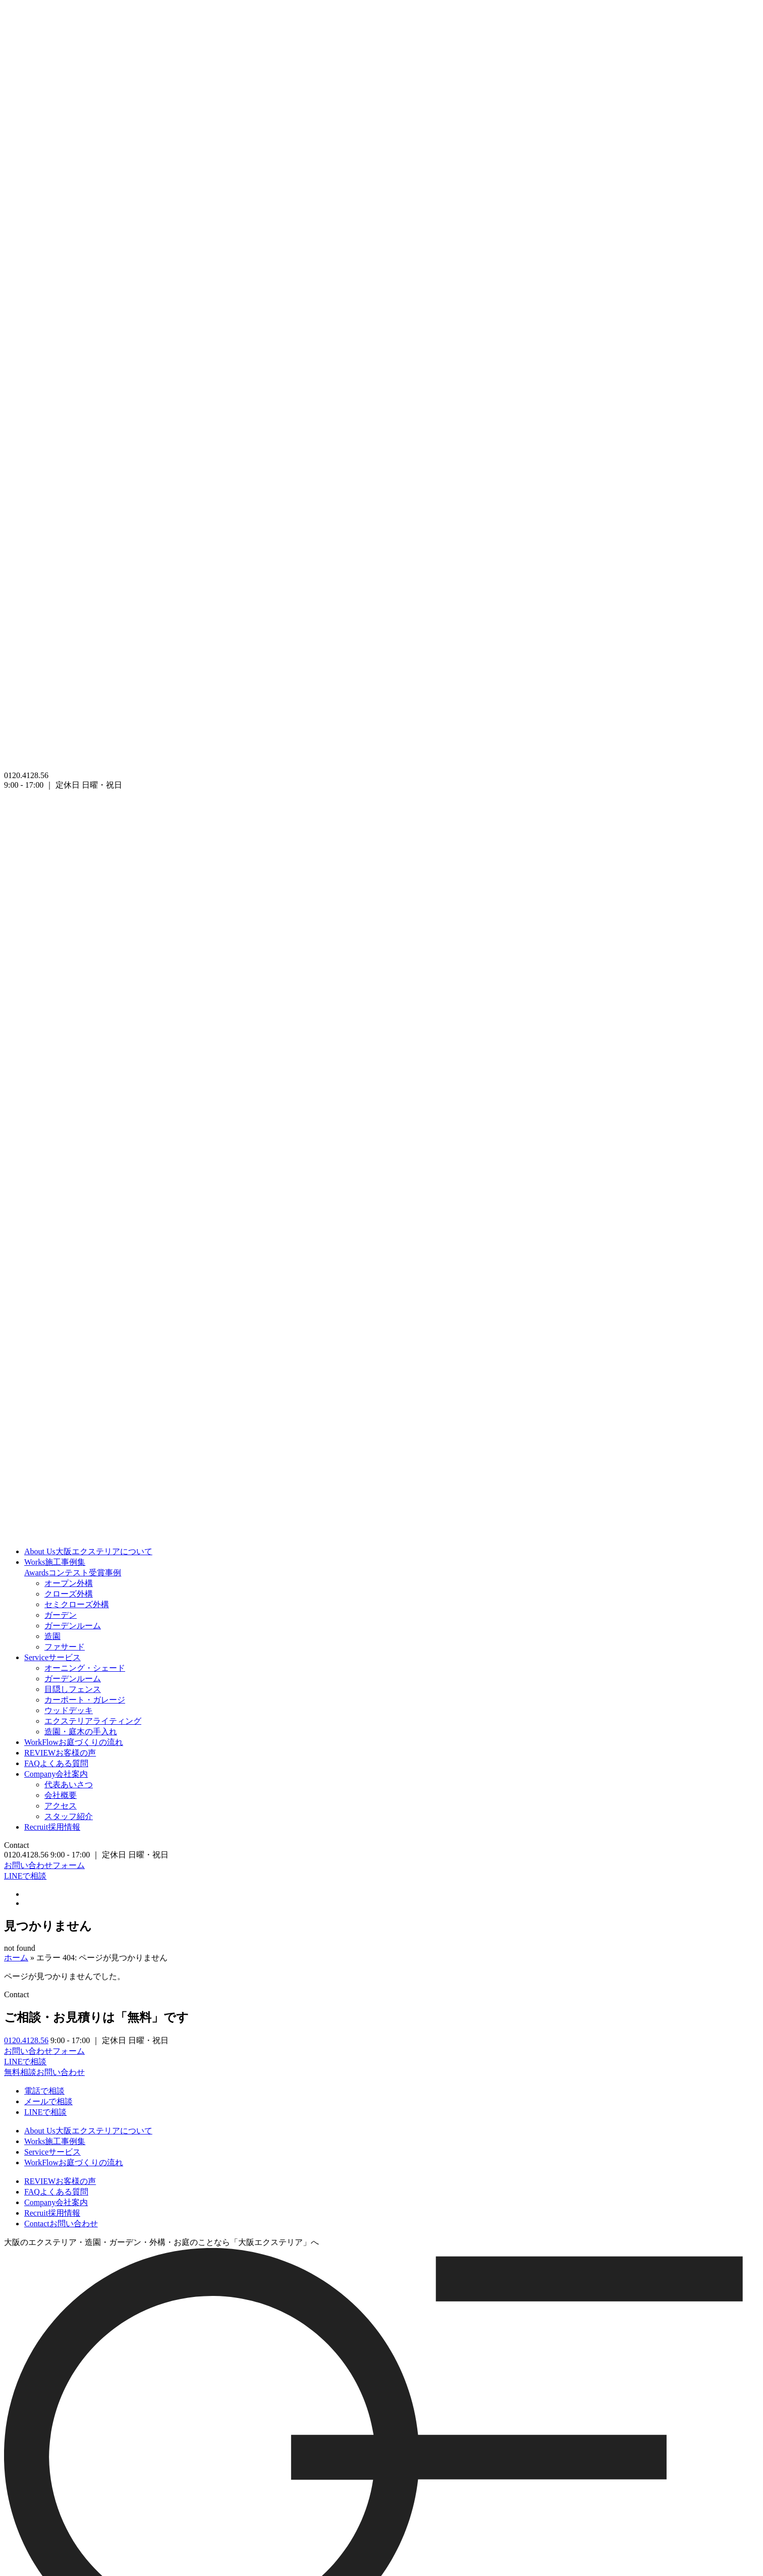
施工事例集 (54, 1562)
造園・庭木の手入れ (80, 1731)
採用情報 (52, 1827)
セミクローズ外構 (76, 1604)
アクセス (60, 1805)
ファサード (64, 1646)
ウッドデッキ (68, 1710)
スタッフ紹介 (68, 1816)
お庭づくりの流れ (73, 1742)
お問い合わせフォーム (44, 1865)
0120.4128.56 (26, 2040)
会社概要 (60, 1795)
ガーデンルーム (72, 1625)
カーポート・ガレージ (84, 1699)
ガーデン (60, 1615)
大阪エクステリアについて (88, 1551)
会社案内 (56, 1774)
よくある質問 (56, 1763)
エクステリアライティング (92, 1721)
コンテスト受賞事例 (72, 1572)
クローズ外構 (68, 1594)
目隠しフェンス (72, 1689)
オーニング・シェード (84, 1668)
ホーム (16, 1957)
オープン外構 (68, 1583)
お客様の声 (60, 1752)
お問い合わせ (61, 2223)
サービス (52, 1657)
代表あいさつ (68, 1784)
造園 (52, 1636)
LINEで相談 (25, 1876)
